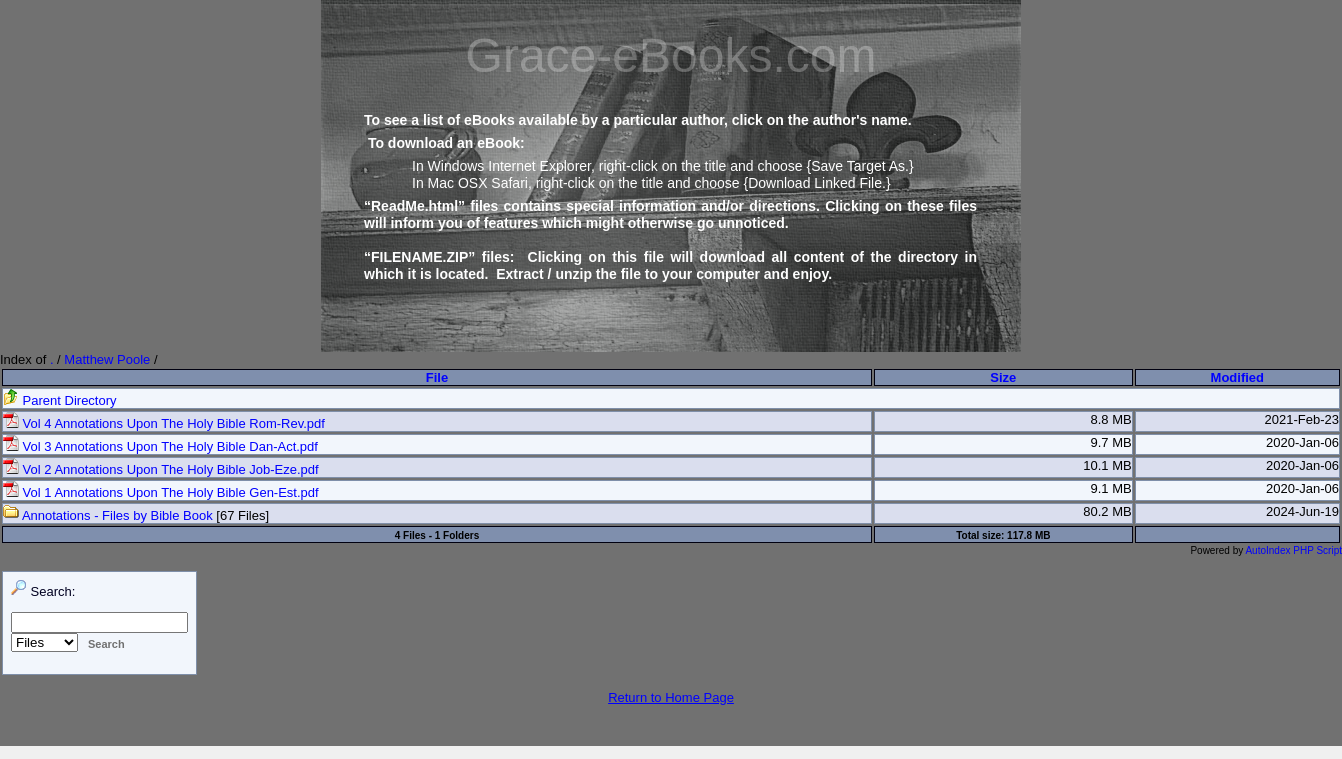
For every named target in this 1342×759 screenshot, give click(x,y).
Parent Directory (60, 400)
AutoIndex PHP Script (1293, 550)
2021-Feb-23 (1302, 419)
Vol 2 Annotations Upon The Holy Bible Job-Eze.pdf (161, 469)
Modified (1237, 377)
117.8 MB (1028, 535)
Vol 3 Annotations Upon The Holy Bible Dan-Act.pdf (160, 446)
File (437, 377)
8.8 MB (1110, 419)
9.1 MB (1110, 488)
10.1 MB (1107, 465)
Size (1003, 377)
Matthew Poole (107, 359)
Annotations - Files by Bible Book (108, 515)
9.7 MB (1110, 442)
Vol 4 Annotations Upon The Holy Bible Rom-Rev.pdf (164, 423)
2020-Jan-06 (1302, 442)
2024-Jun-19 (1302, 511)
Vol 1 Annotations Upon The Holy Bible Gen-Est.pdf (161, 492)
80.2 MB (1107, 511)
